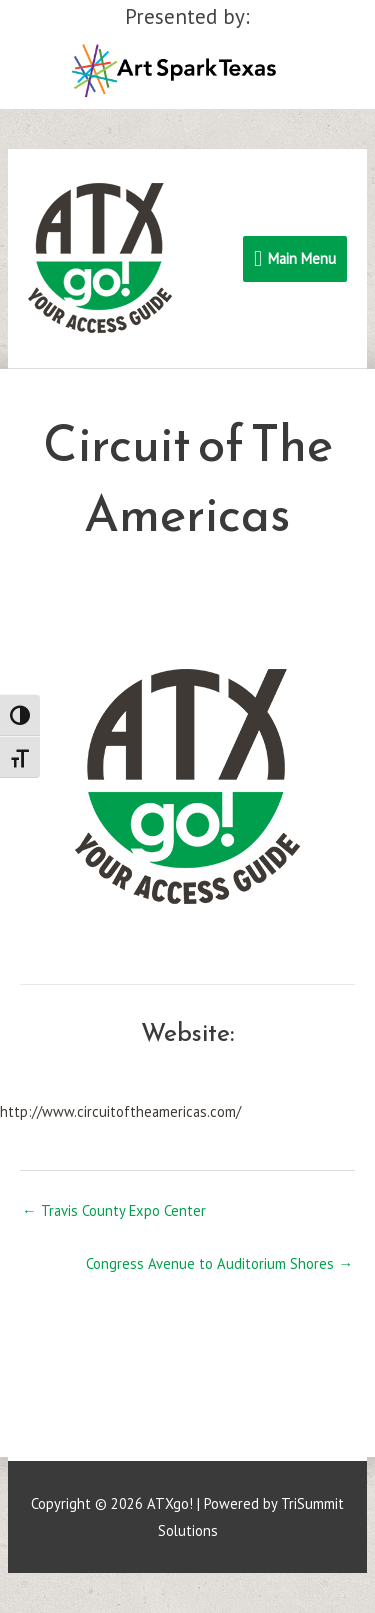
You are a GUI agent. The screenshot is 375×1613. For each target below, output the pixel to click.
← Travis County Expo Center (114, 1210)
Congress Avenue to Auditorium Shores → (219, 1263)
